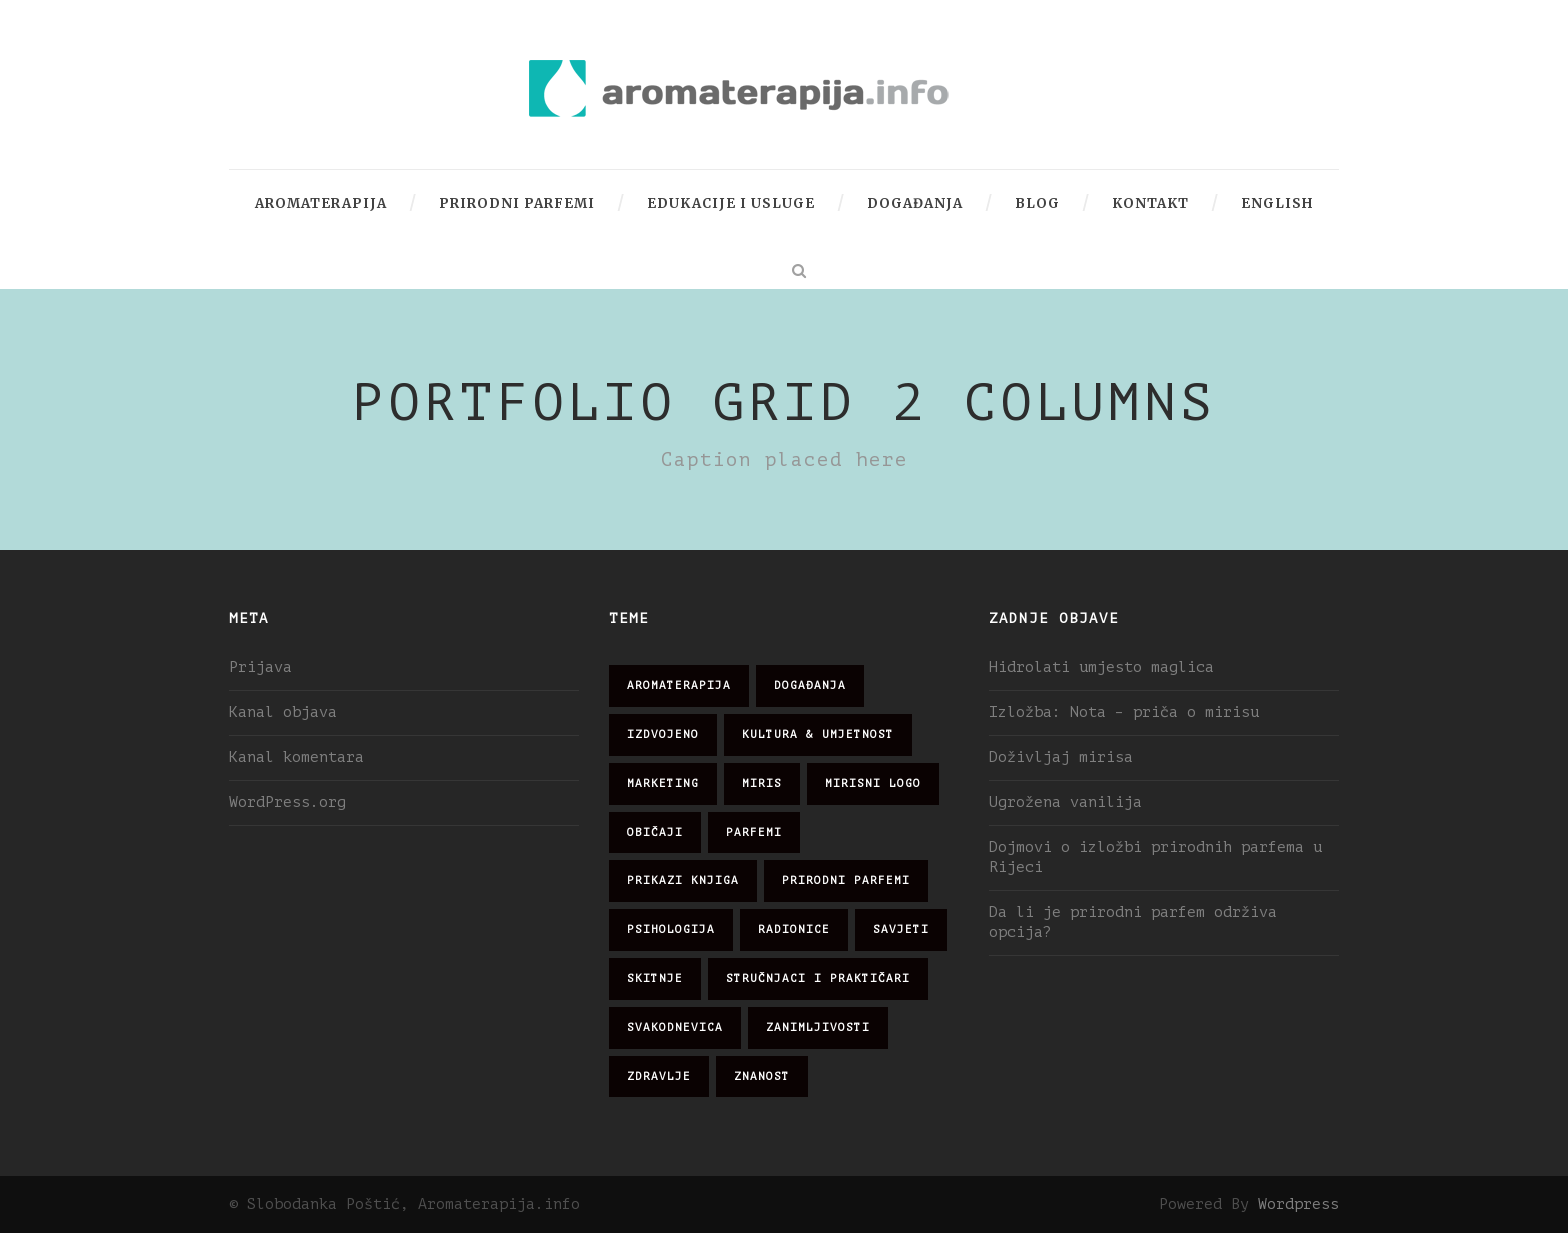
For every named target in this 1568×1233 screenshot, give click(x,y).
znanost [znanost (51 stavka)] (762, 1076)
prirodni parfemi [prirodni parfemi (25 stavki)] (846, 880)
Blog (1037, 203)
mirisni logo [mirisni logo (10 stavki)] (873, 783)
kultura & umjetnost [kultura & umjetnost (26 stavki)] (818, 734)
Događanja (915, 203)
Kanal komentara (296, 757)
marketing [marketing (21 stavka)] (663, 783)
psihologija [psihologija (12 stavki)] (671, 929)
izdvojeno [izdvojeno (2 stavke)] (663, 734)
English (1277, 203)
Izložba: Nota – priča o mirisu (1124, 712)
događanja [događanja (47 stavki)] (810, 685)
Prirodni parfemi (517, 203)
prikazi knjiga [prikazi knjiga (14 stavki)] (683, 880)
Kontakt (1150, 203)
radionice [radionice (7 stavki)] (794, 929)
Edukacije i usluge (731, 203)
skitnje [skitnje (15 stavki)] (655, 978)
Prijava (260, 667)
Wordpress (1298, 1204)
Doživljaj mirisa (1061, 757)
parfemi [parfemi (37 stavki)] (754, 832)
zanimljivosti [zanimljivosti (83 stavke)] (818, 1027)
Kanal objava (283, 712)
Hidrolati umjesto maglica (1101, 667)
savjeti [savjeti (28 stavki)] (901, 929)
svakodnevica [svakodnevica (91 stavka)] (675, 1027)
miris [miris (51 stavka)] (762, 783)
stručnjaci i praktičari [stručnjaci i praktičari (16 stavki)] (818, 978)
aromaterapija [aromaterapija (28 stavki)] (679, 685)
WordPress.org (287, 802)
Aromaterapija (321, 203)
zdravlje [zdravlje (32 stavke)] (659, 1076)
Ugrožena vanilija (1065, 802)
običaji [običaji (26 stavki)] (655, 832)
